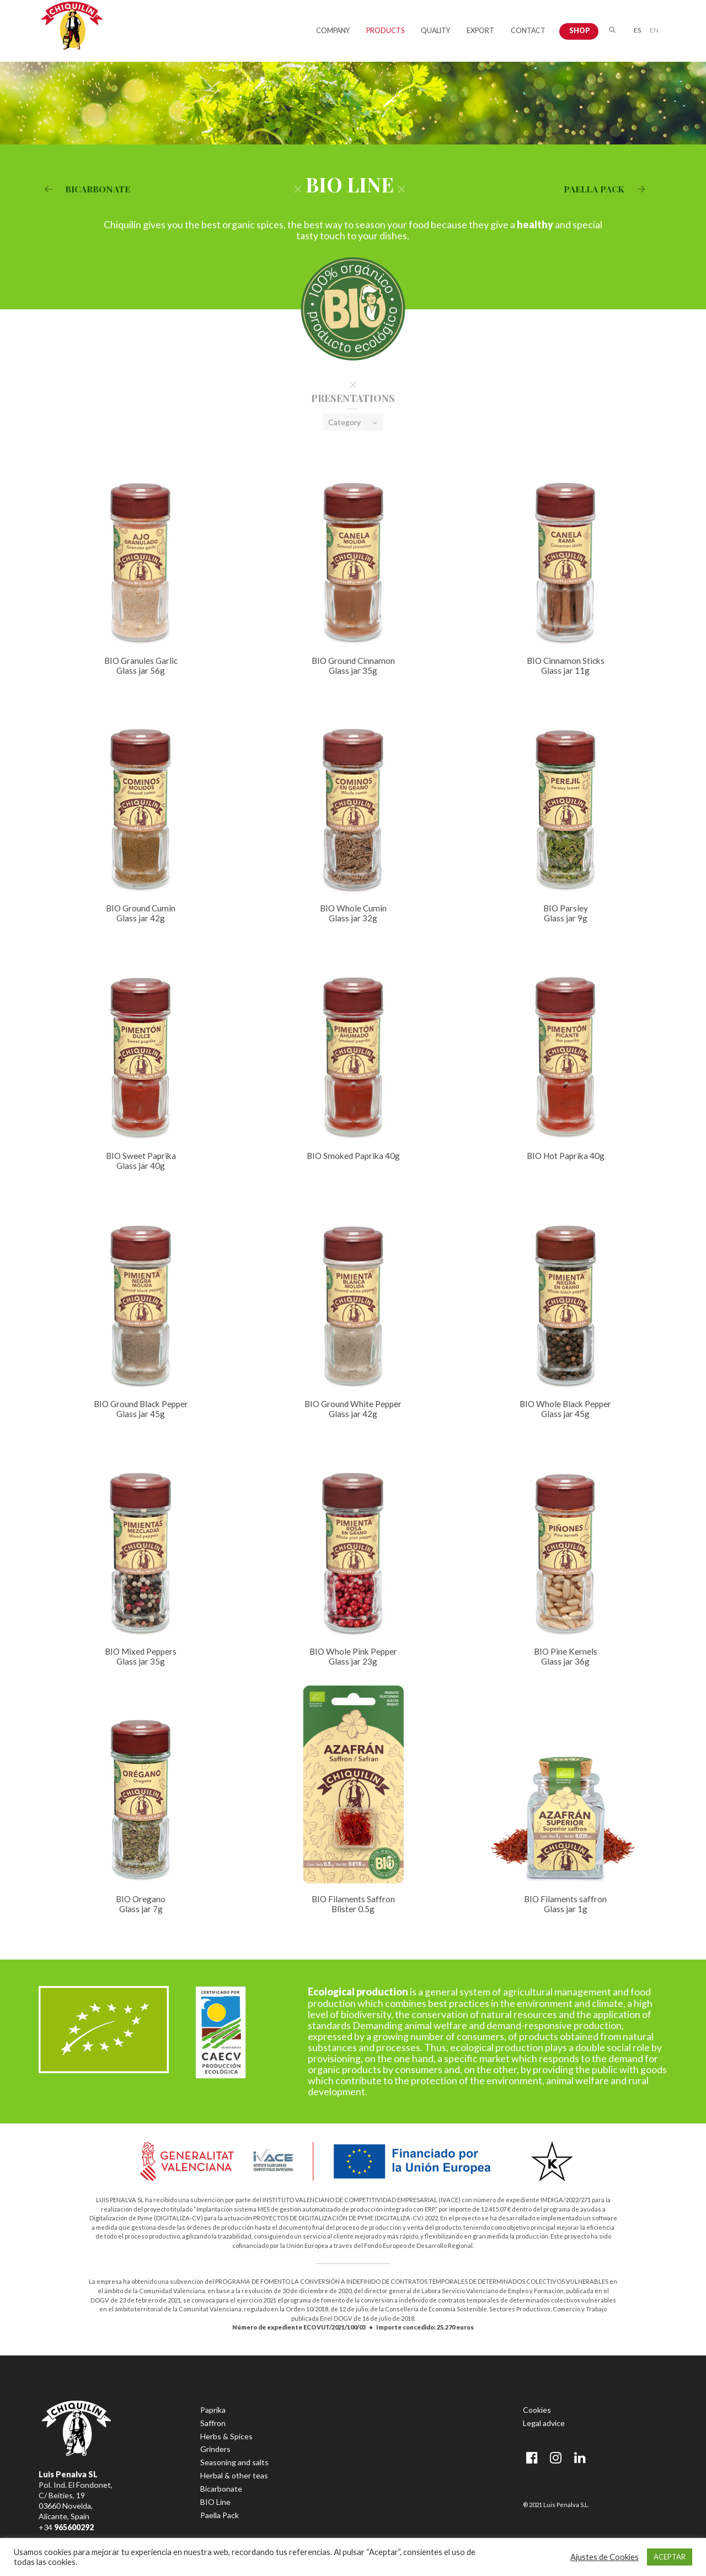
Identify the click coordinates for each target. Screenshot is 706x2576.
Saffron (213, 2423)
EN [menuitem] (654, 30)
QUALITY (435, 30)
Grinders (215, 2449)
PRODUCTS (385, 30)
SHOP (579, 30)
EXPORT (480, 30)
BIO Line (215, 2502)
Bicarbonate (221, 2488)
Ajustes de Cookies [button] (604, 2557)
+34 (66, 2527)
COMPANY (333, 30)
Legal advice (544, 2423)
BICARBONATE (84, 189)
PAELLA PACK (607, 189)
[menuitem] (637, 29)
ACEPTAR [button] (670, 2556)
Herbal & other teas (234, 2475)
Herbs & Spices (226, 2436)
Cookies (537, 2409)
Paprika (213, 2409)
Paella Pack (219, 2515)
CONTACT (528, 30)
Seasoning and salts (234, 2462)
